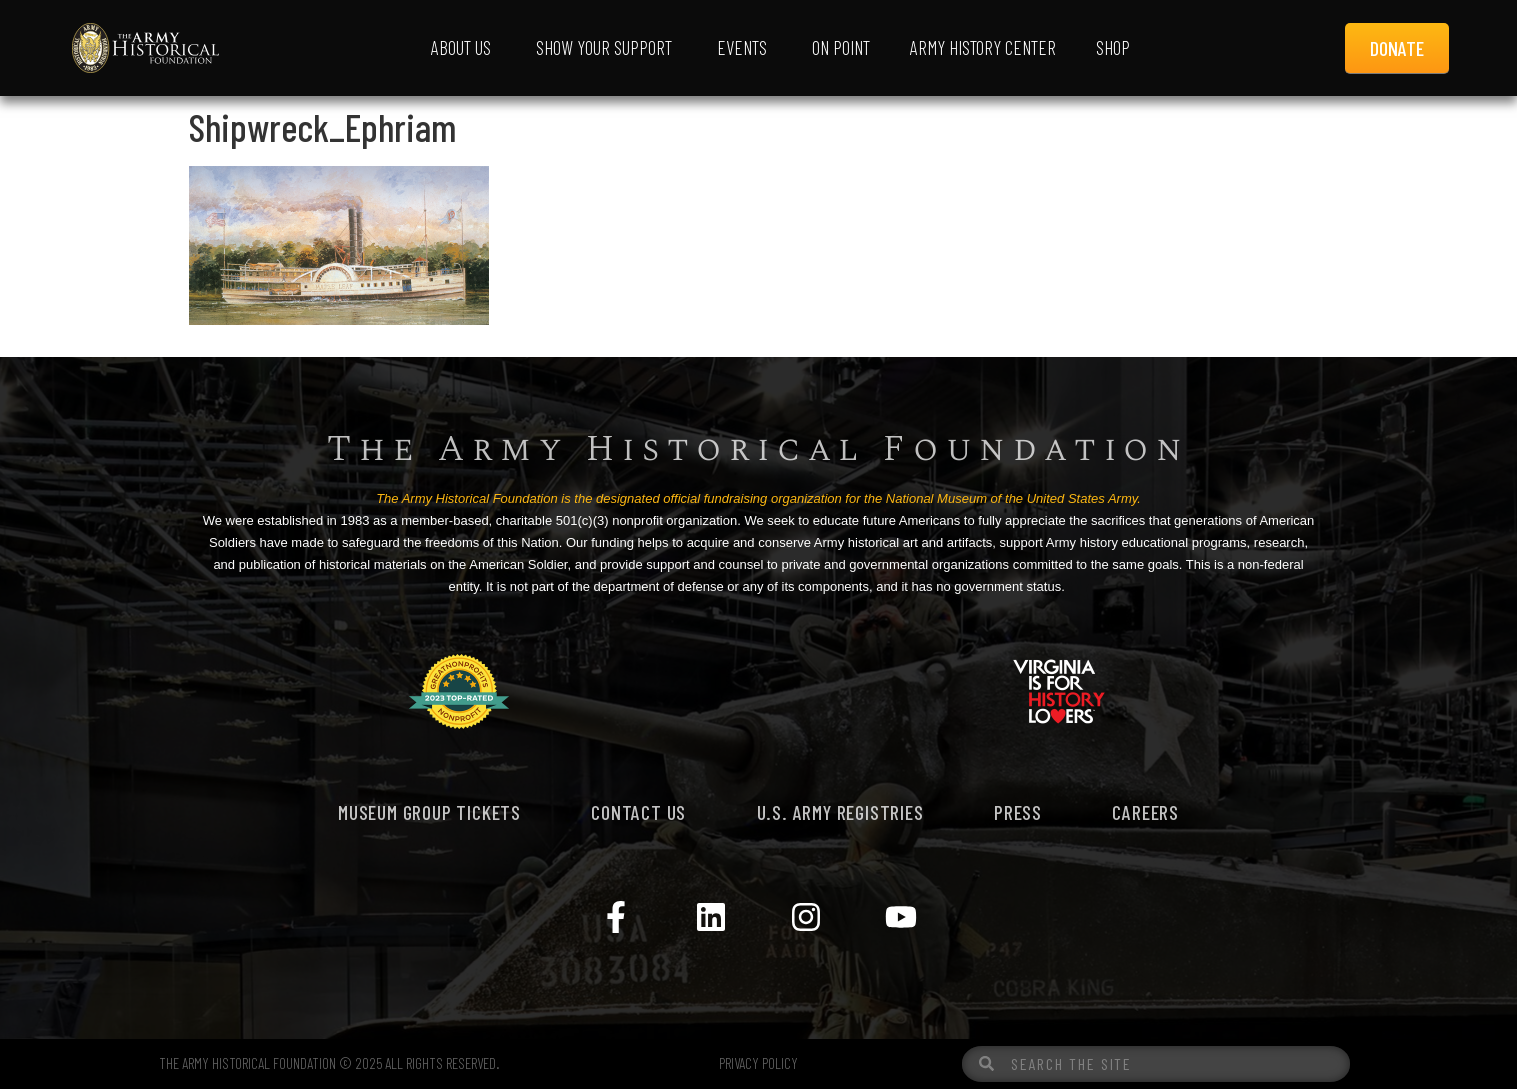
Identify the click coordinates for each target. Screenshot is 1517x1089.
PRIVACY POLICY (758, 1063)
